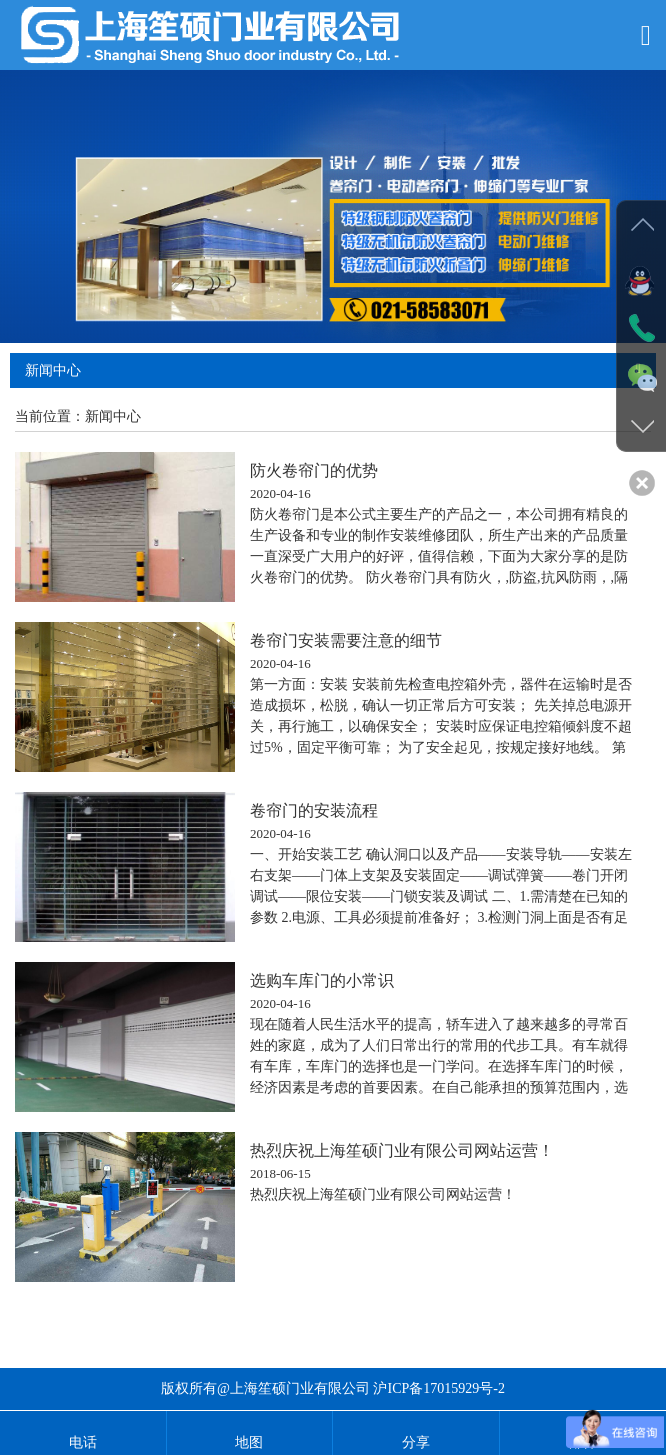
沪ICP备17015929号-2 (438, 1388)
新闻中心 (113, 416)
